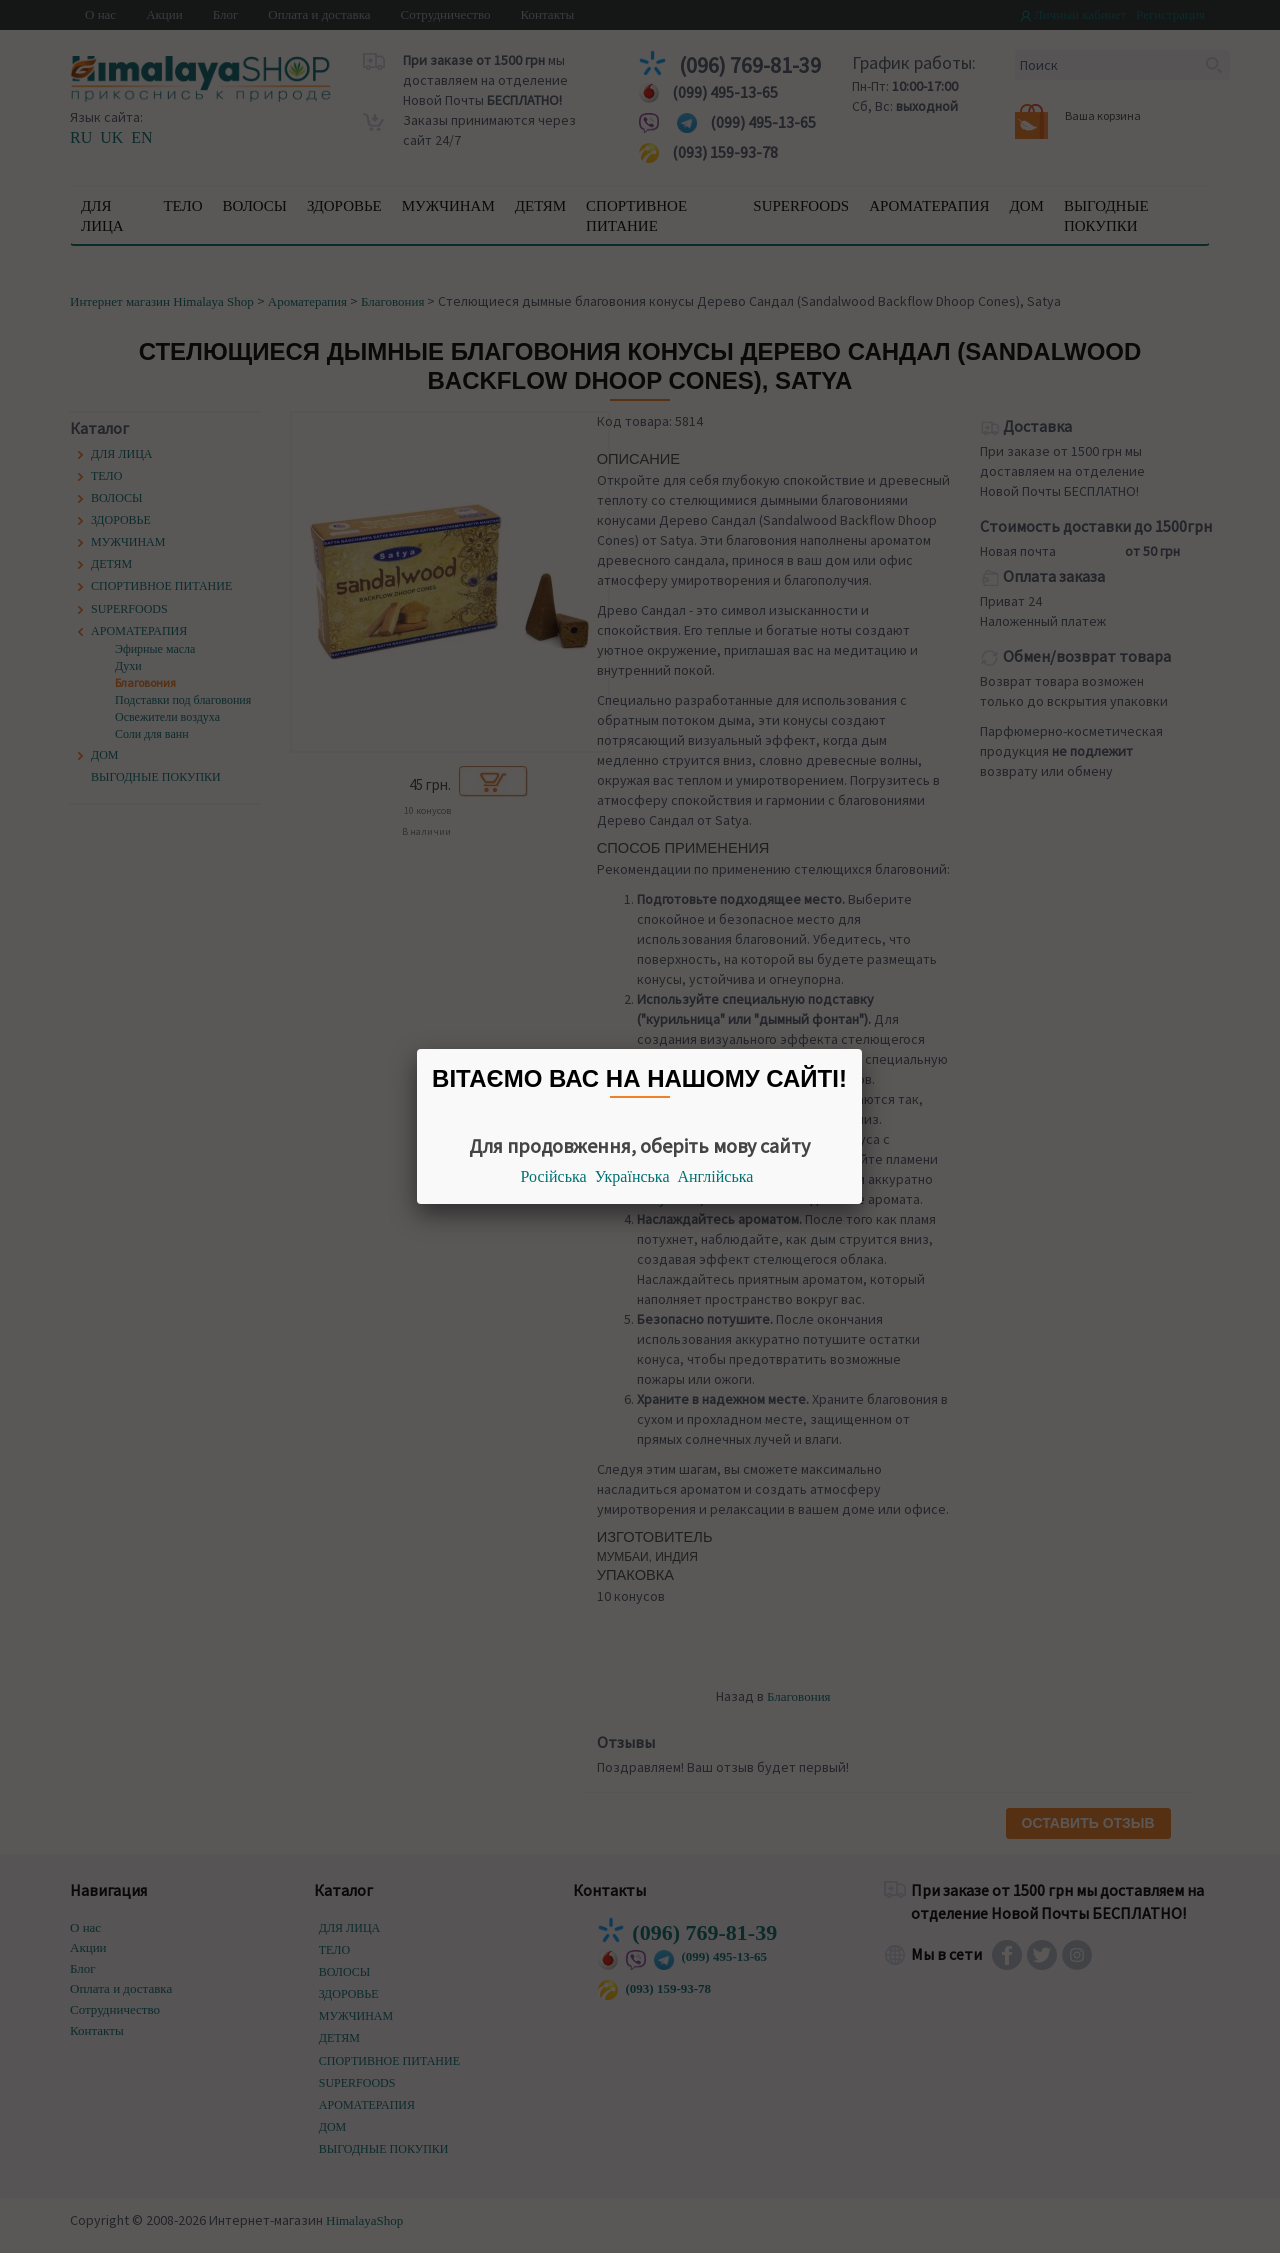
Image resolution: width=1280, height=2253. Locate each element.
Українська (632, 1176)
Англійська (716, 1176)
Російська (554, 1176)
